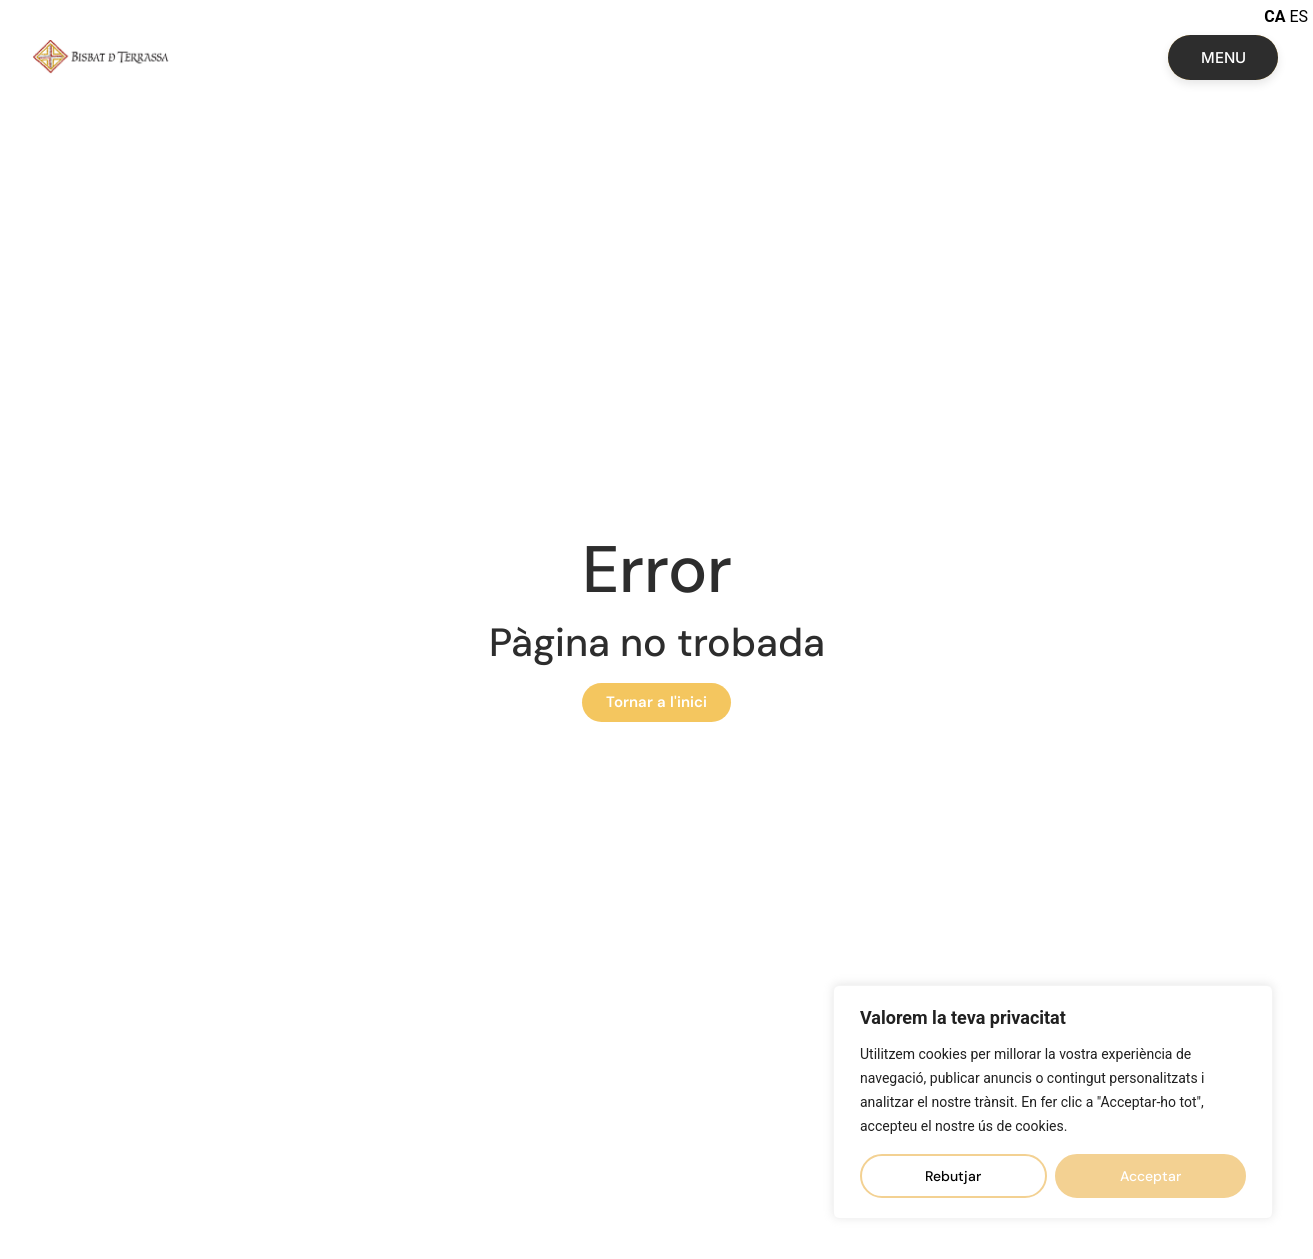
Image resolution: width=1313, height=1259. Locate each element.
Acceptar (1150, 1176)
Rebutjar (953, 1176)
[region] (1053, 1102)
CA (1274, 16)
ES (1298, 16)
